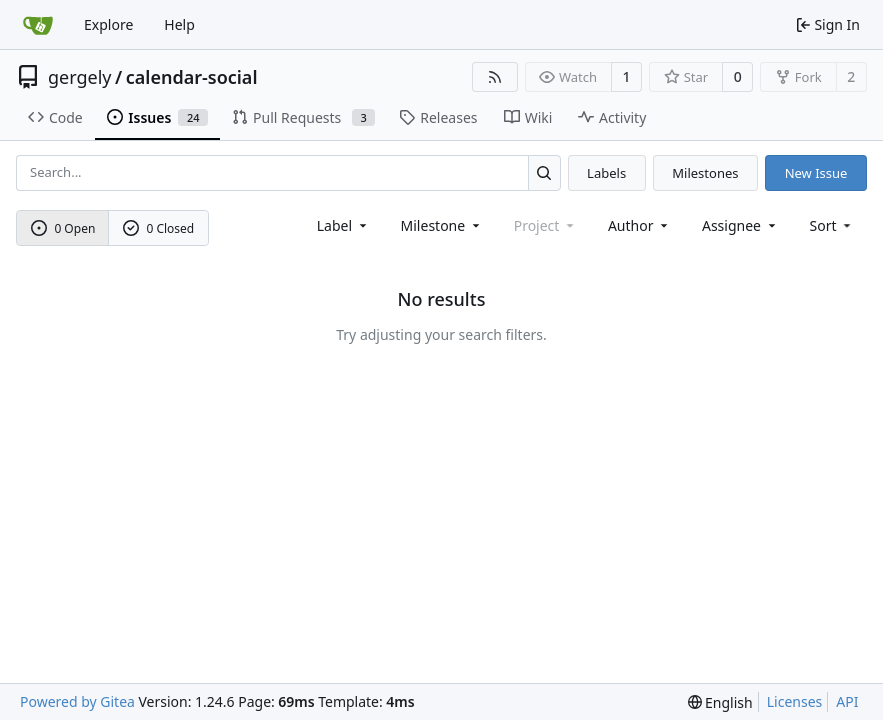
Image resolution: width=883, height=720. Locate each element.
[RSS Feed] (495, 77)
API (847, 701)
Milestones (705, 173)
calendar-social (192, 77)
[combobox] (343, 225)
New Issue (816, 173)
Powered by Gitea (77, 701)
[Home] (38, 25)
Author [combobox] (639, 225)
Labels (606, 173)
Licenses (795, 701)
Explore (108, 24)
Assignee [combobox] (740, 225)
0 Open (63, 228)
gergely (80, 77)
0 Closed (159, 228)
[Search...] (544, 172)
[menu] (832, 225)
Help (179, 24)
